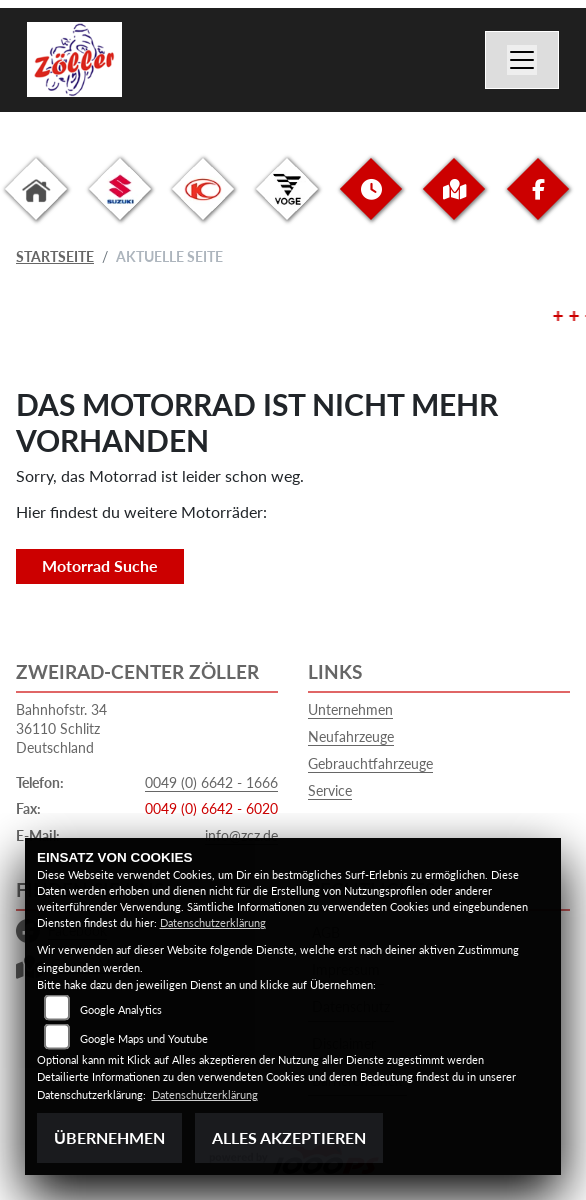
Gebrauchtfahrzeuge (370, 763)
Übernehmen (109, 1137)
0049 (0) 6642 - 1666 (211, 782)
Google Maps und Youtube (144, 1038)
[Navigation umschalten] (522, 60)
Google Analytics (121, 1009)
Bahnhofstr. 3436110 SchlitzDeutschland (61, 728)
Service (330, 790)
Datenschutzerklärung (213, 922)
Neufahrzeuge (351, 736)
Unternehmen (350, 709)
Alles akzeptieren (289, 1137)
